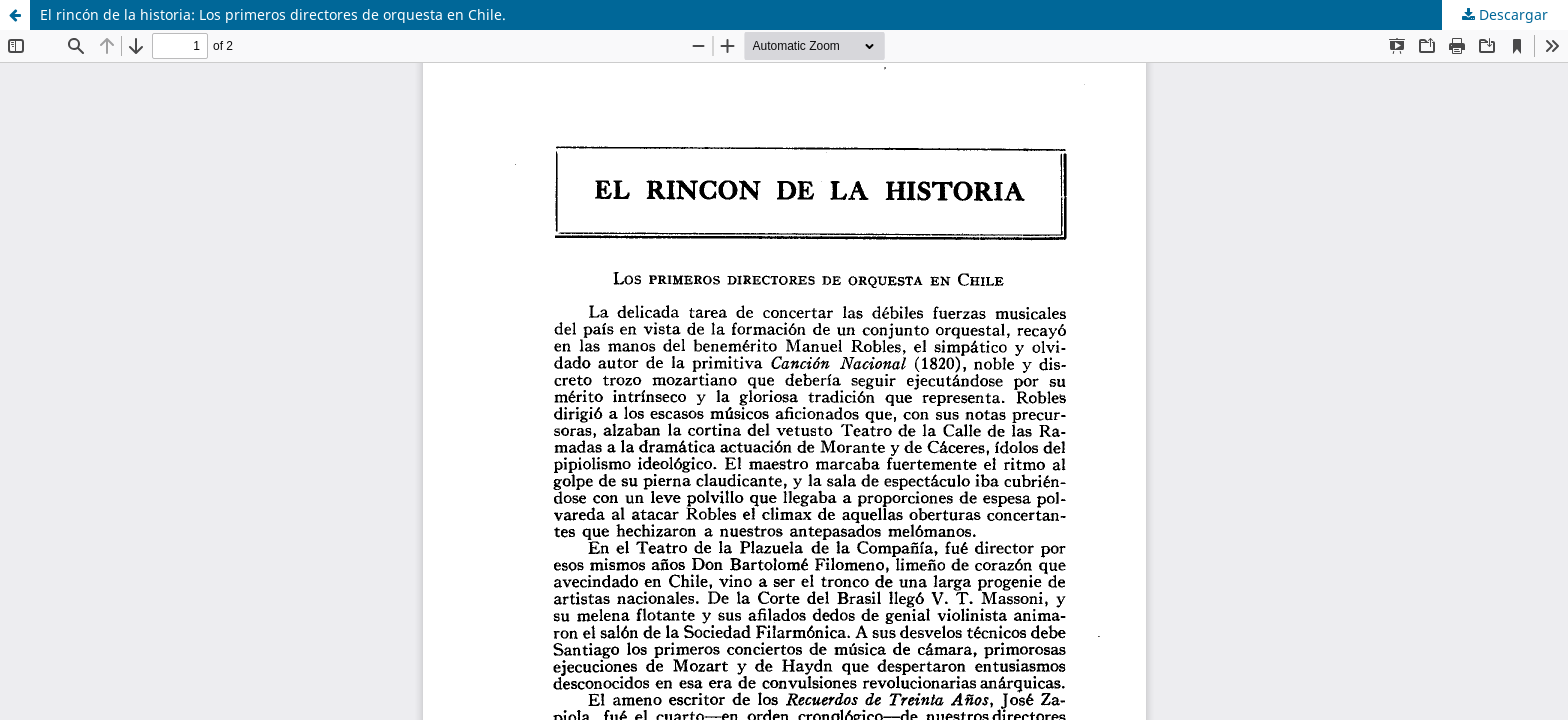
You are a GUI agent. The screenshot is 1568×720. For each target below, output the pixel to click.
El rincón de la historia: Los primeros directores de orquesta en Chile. (273, 14)
